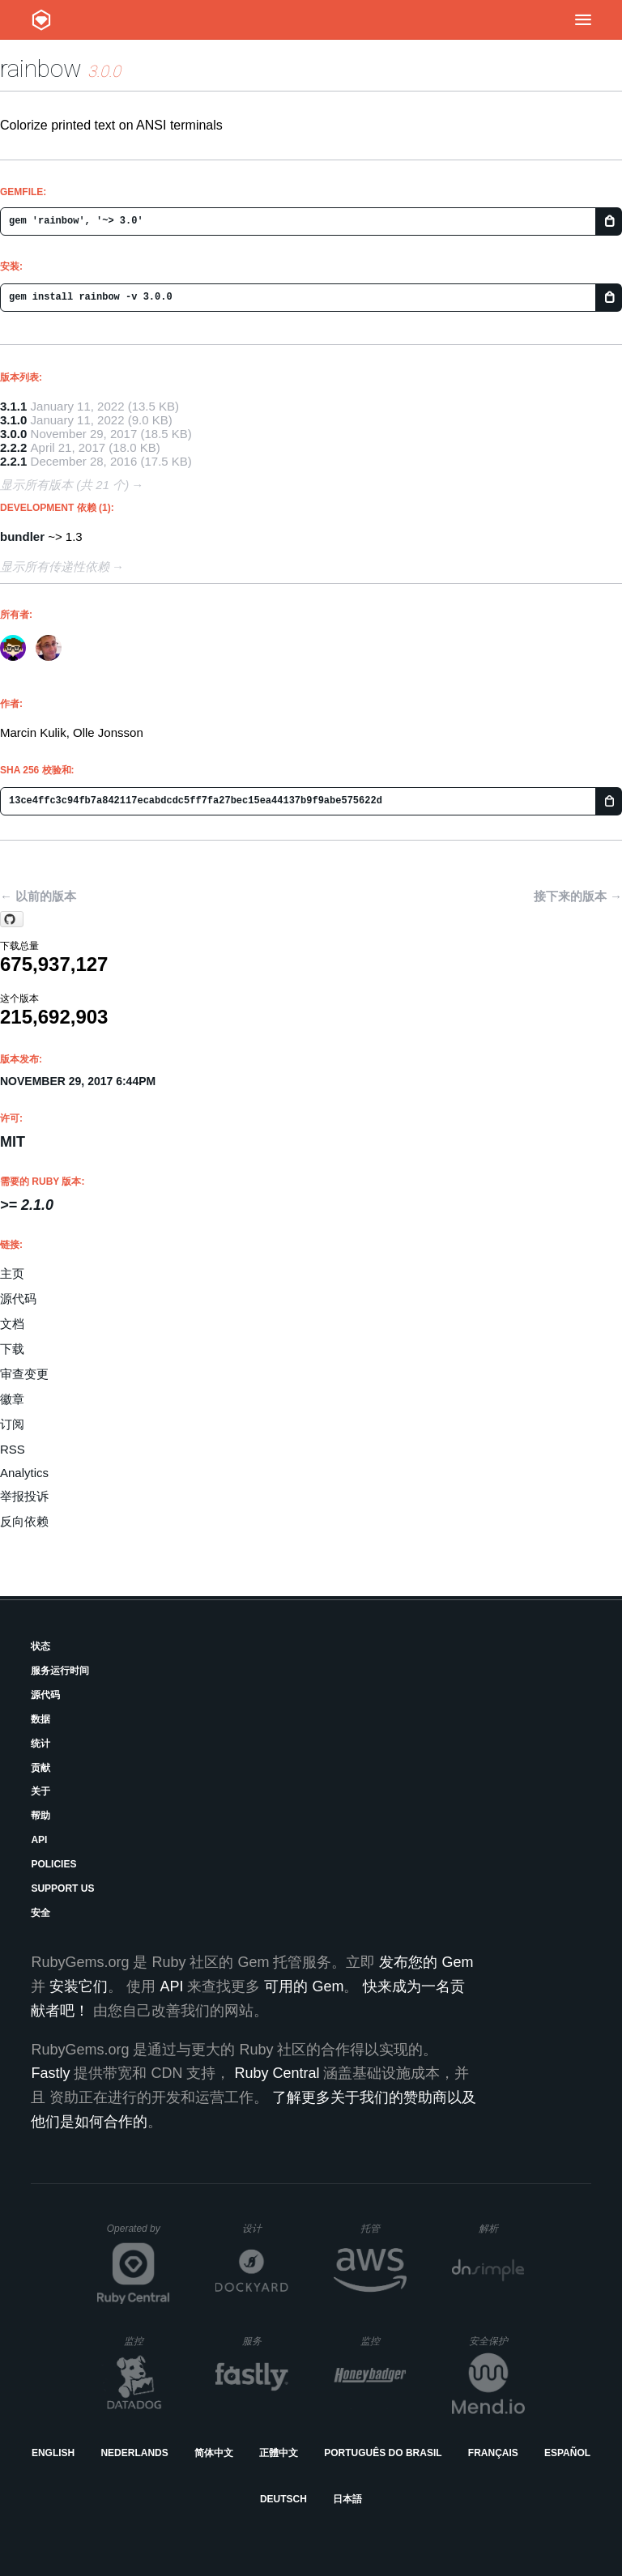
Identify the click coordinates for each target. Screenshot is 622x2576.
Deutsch (283, 2499)
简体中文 (213, 2453)
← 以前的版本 (38, 896)
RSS (12, 1449)
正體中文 (278, 2453)
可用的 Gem (303, 1986)
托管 (381, 2228)
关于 (40, 1791)
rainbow (41, 68)
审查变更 (24, 1374)
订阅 (12, 1424)
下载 (12, 1349)
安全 (40, 1912)
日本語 (347, 2499)
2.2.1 (13, 461)
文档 (12, 1324)
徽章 (12, 1399)
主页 (12, 1273)
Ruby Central (276, 2073)
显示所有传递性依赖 (54, 566)
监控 (147, 2341)
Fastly (50, 2073)
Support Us (62, 1888)
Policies (53, 1864)
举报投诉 (24, 1496)
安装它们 (78, 1986)
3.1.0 (13, 420)
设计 (265, 2228)
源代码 (18, 1298)
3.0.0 (13, 434)
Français (493, 2453)
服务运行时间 (60, 1670)
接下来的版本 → (578, 896)
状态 (40, 1646)
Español (567, 2453)
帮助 (40, 1815)
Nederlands (134, 2453)
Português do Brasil (382, 2453)
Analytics (24, 1473)
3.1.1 (13, 406)
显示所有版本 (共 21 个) (64, 485)
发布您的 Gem (426, 1962)
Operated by (138, 2234)
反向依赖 (24, 1521)
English (53, 2453)
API (39, 1840)
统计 (40, 1743)
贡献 (40, 1767)
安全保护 (497, 2341)
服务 (265, 2341)
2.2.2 (13, 447)
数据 (40, 1719)
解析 (502, 2228)
